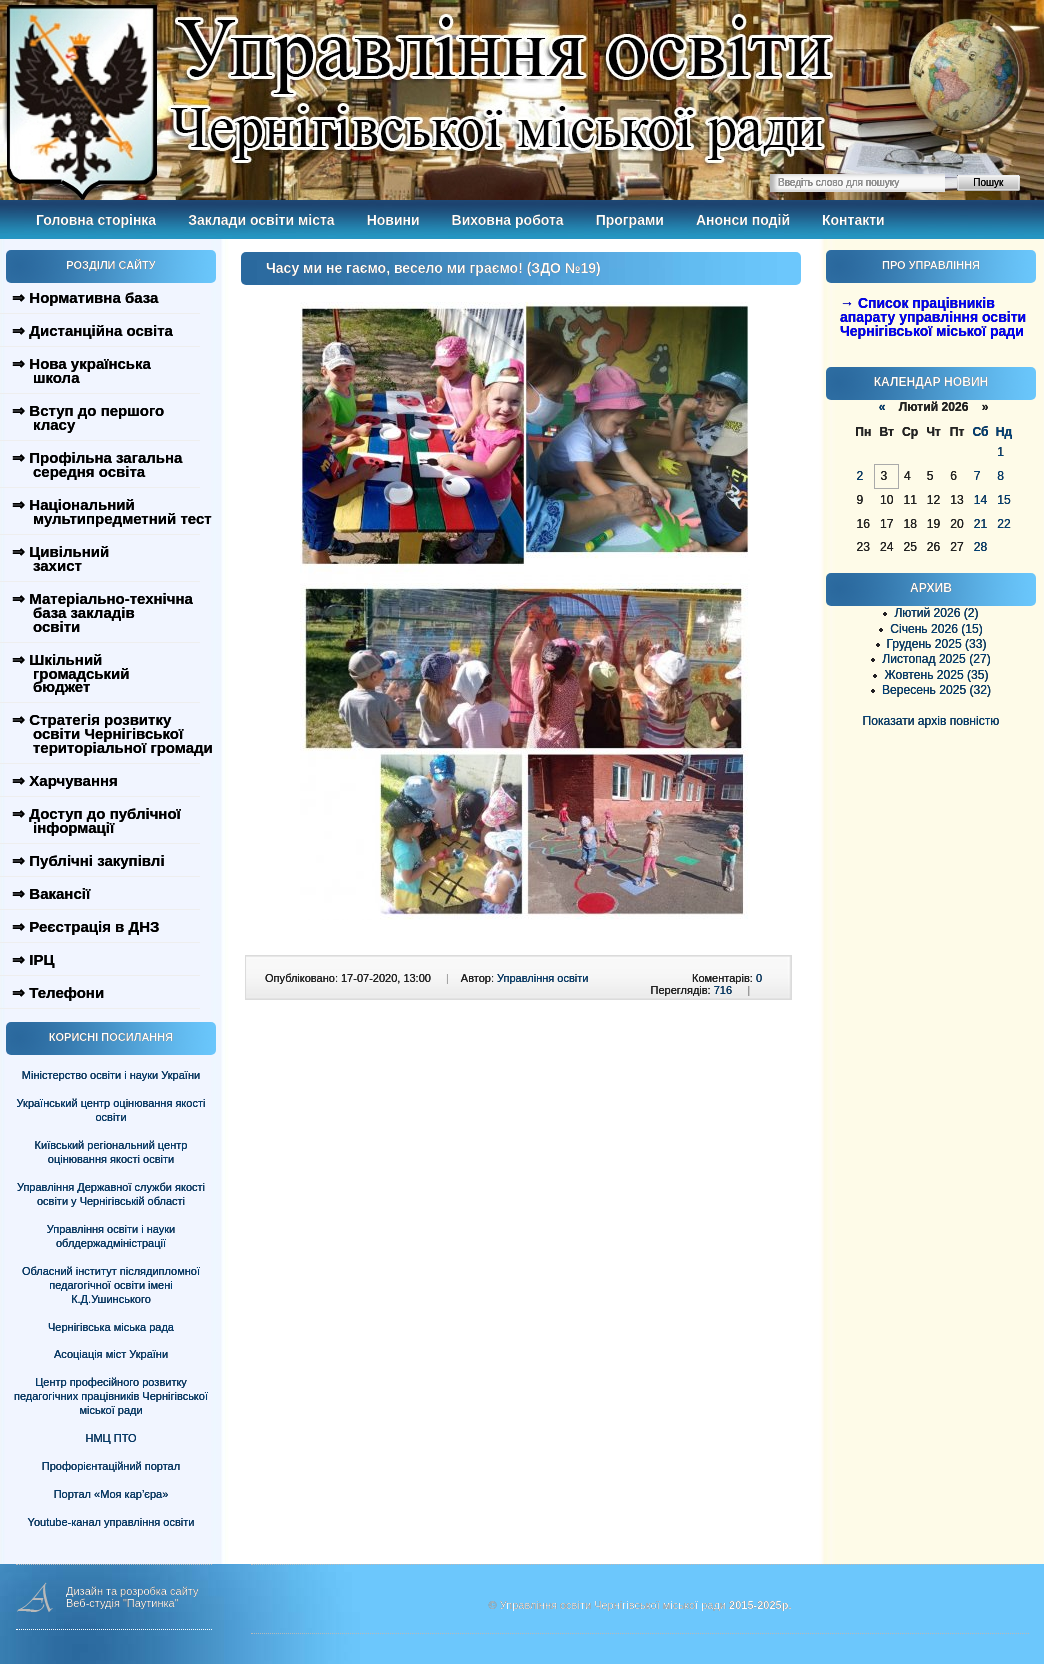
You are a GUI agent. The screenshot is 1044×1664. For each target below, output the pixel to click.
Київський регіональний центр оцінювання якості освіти (111, 1152)
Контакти (853, 220)
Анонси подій (743, 220)
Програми (630, 220)
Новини (393, 220)
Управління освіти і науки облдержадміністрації (111, 1236)
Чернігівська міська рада (111, 1327)
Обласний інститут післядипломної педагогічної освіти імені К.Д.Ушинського (111, 1285)
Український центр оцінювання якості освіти (111, 1110)
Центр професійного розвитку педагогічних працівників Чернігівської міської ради (111, 1396)
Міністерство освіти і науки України (111, 1075)
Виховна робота (508, 220)
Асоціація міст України (111, 1354)
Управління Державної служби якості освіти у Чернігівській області (111, 1194)
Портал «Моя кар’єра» (111, 1494)
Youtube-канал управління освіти (111, 1522)
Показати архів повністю (931, 721)
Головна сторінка (96, 220)
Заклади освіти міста (261, 220)
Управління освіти (542, 978)
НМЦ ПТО (111, 1438)
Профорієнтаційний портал (111, 1466)
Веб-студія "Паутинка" (122, 1603)
